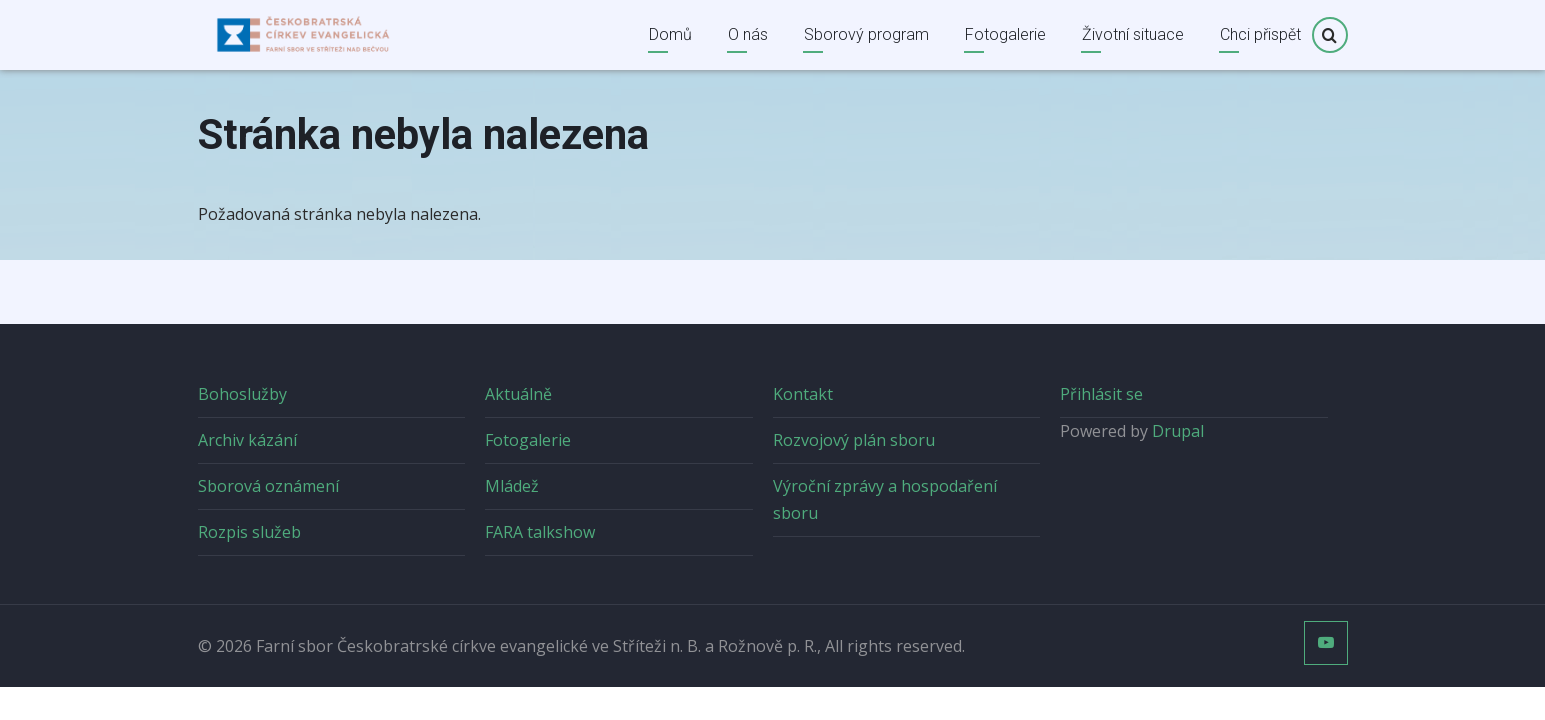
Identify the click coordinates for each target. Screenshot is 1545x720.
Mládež (512, 486)
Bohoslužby (242, 394)
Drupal (1178, 431)
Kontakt (803, 394)
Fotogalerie (1005, 34)
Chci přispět (1260, 34)
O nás (748, 34)
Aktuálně (518, 394)
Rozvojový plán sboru (854, 440)
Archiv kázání (247, 440)
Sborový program (866, 34)
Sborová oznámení (268, 486)
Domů (670, 34)
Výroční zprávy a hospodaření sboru (885, 499)
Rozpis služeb (249, 532)
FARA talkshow (540, 532)
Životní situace (1133, 34)
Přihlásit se (1101, 394)
